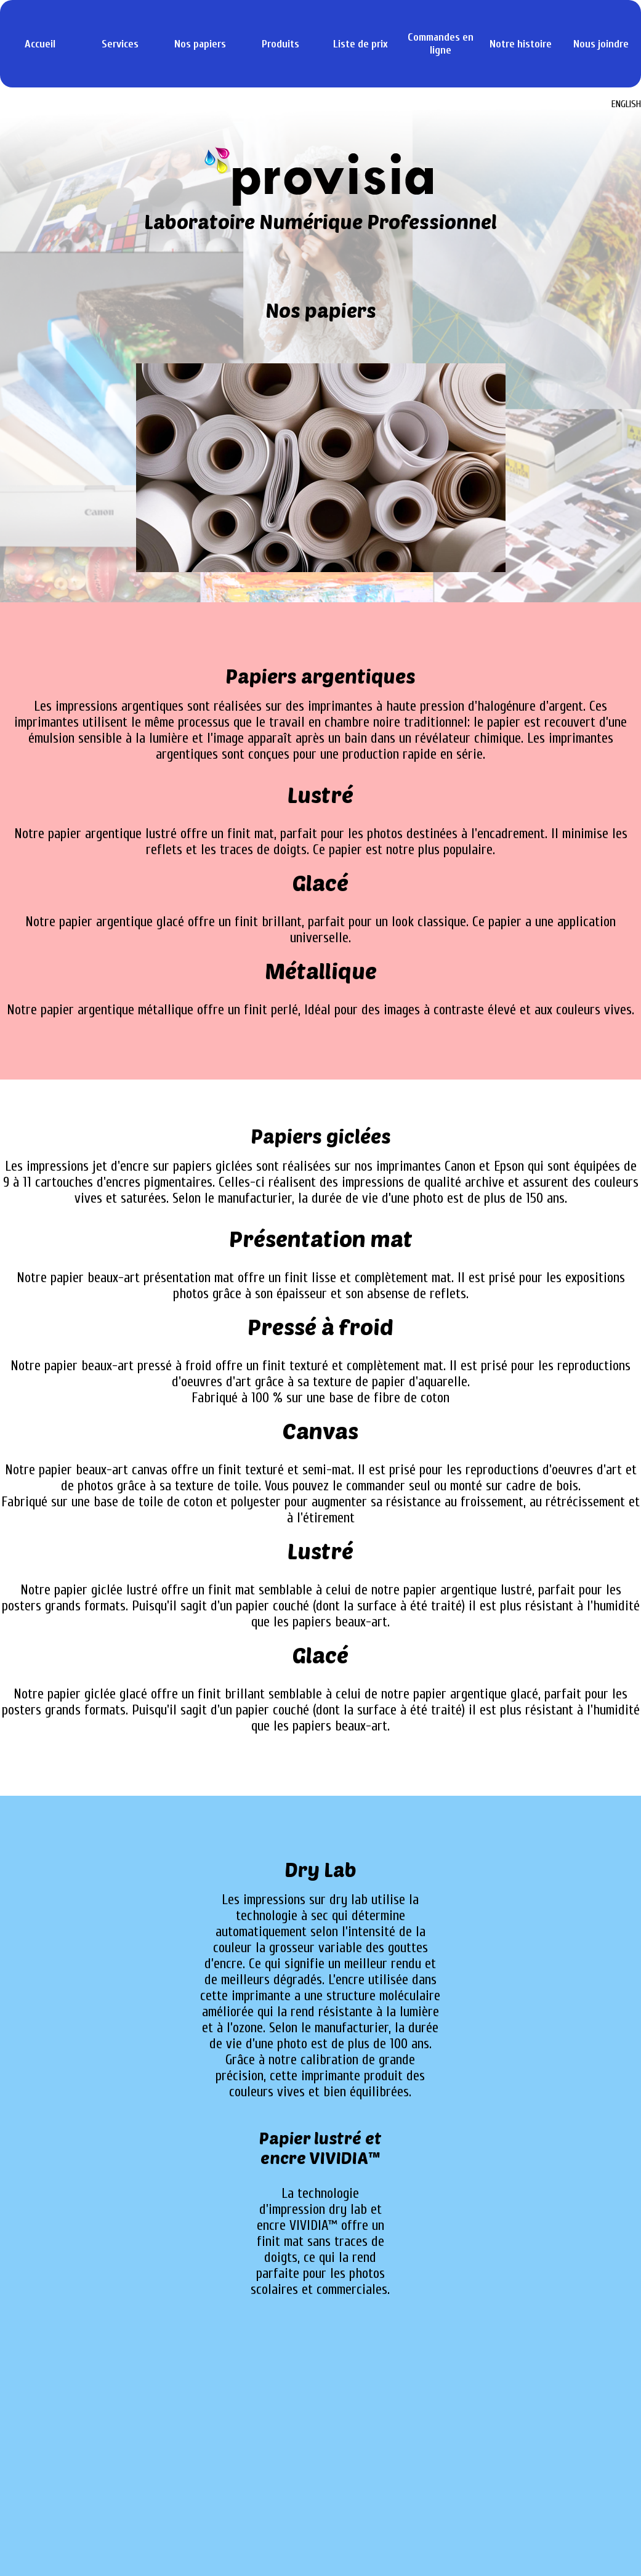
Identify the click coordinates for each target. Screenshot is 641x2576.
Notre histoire (521, 44)
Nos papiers (200, 44)
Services (120, 44)
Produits (280, 44)
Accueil (40, 44)
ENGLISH (626, 104)
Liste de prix (360, 44)
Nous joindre (601, 44)
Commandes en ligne (441, 44)
